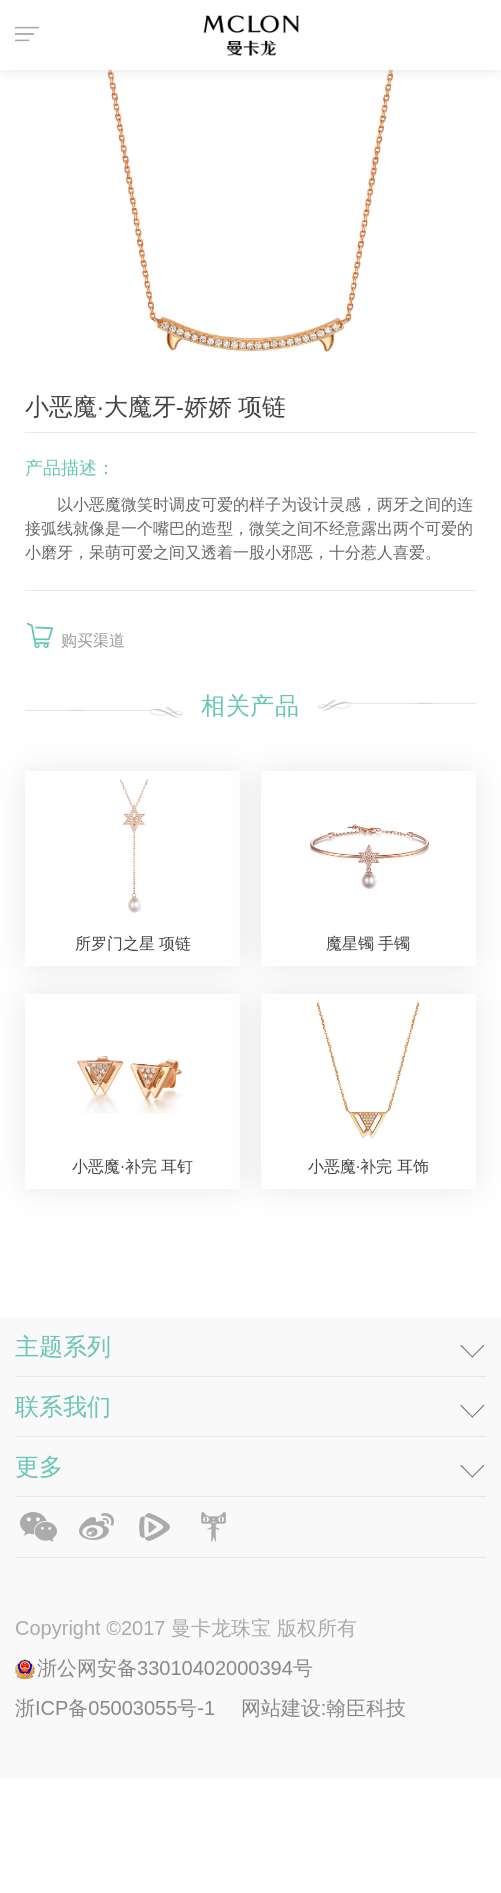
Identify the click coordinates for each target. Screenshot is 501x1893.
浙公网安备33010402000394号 (175, 1783)
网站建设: (284, 1823)
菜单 (30, 35)
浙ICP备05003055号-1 (118, 1823)
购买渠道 (93, 640)
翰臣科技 (366, 1823)
